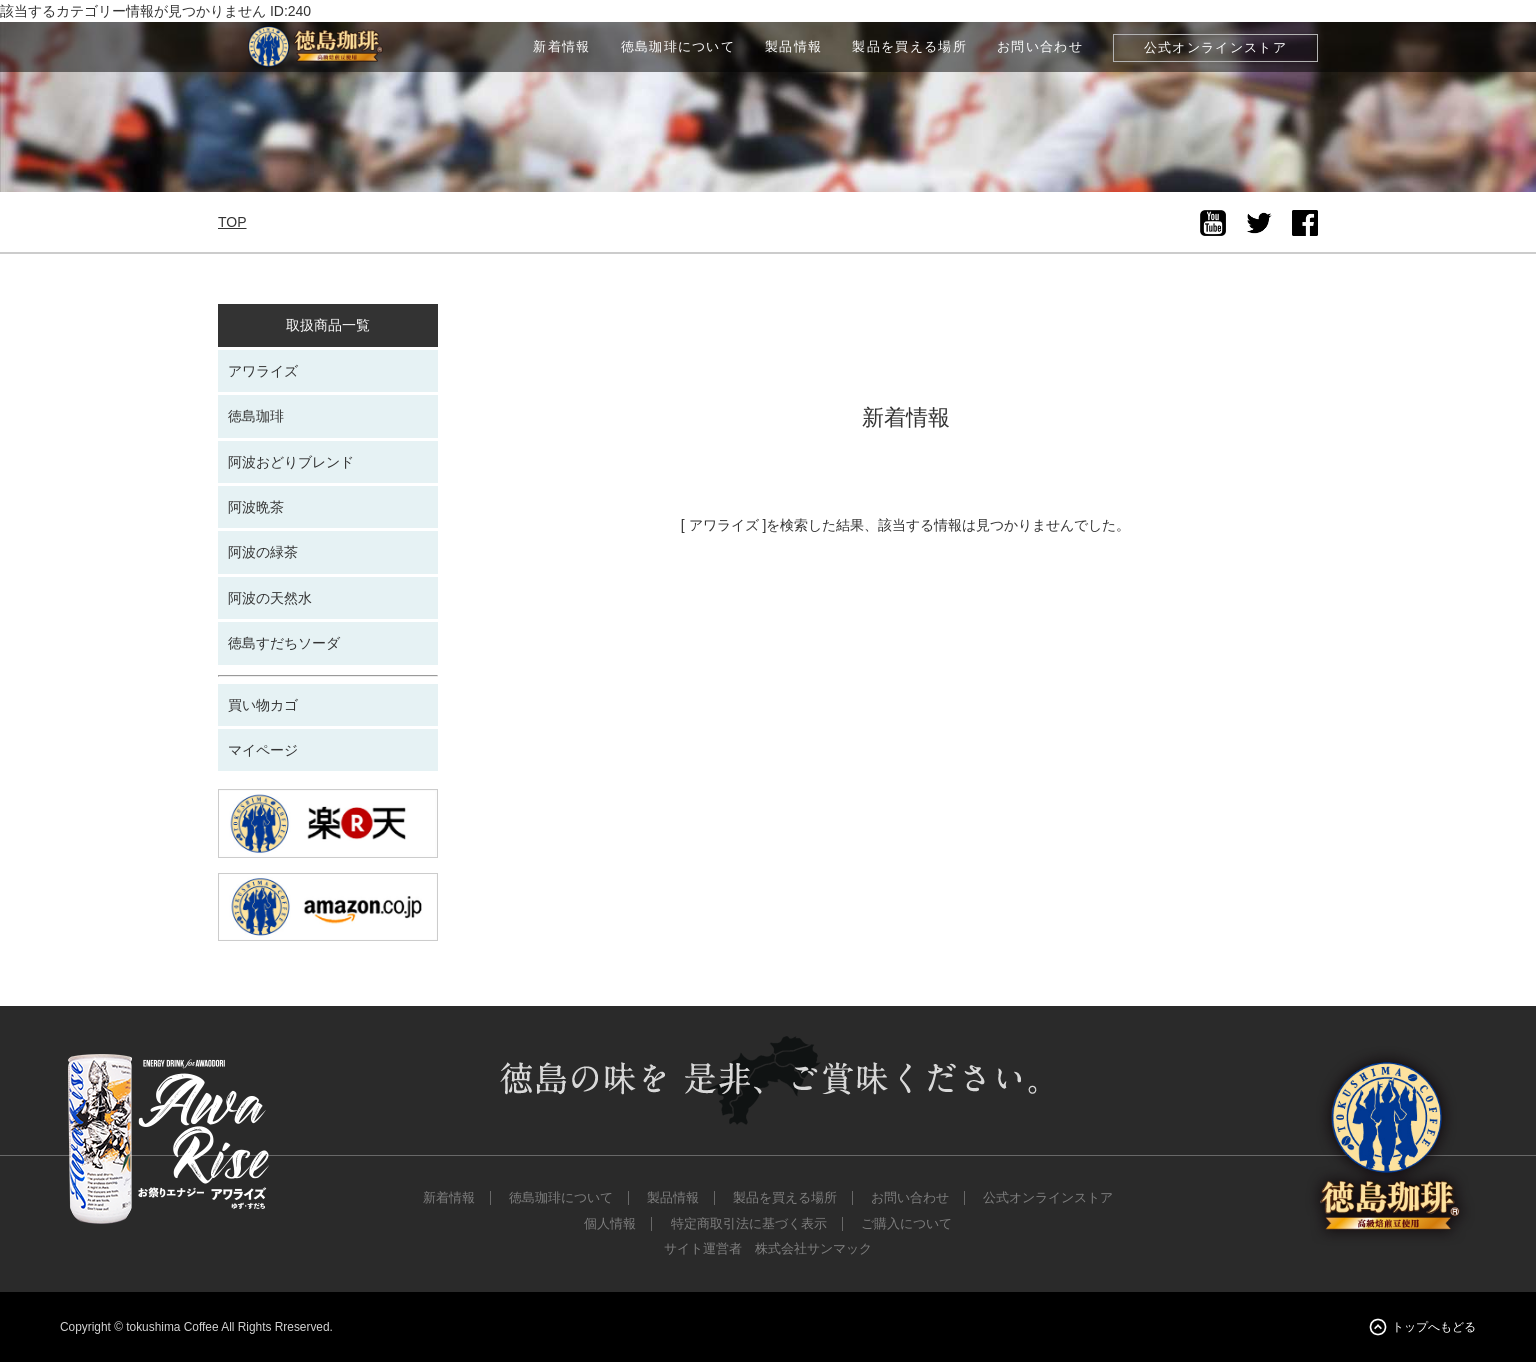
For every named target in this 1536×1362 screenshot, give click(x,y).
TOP (232, 222)
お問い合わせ (1040, 46)
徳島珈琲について (678, 46)
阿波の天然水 (270, 598)
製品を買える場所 (909, 46)
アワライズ (263, 371)
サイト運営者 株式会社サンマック (768, 1249)
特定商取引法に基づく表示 (749, 1224)
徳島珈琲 (256, 416)
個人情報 (610, 1224)
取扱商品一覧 (328, 325)
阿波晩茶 (256, 507)
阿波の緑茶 (263, 552)
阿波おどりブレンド (291, 462)
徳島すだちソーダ (284, 643)
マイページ (263, 750)
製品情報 (793, 46)
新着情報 (561, 46)
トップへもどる (1434, 1327)
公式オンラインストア (1215, 47)
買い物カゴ (263, 705)
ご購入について (906, 1224)
